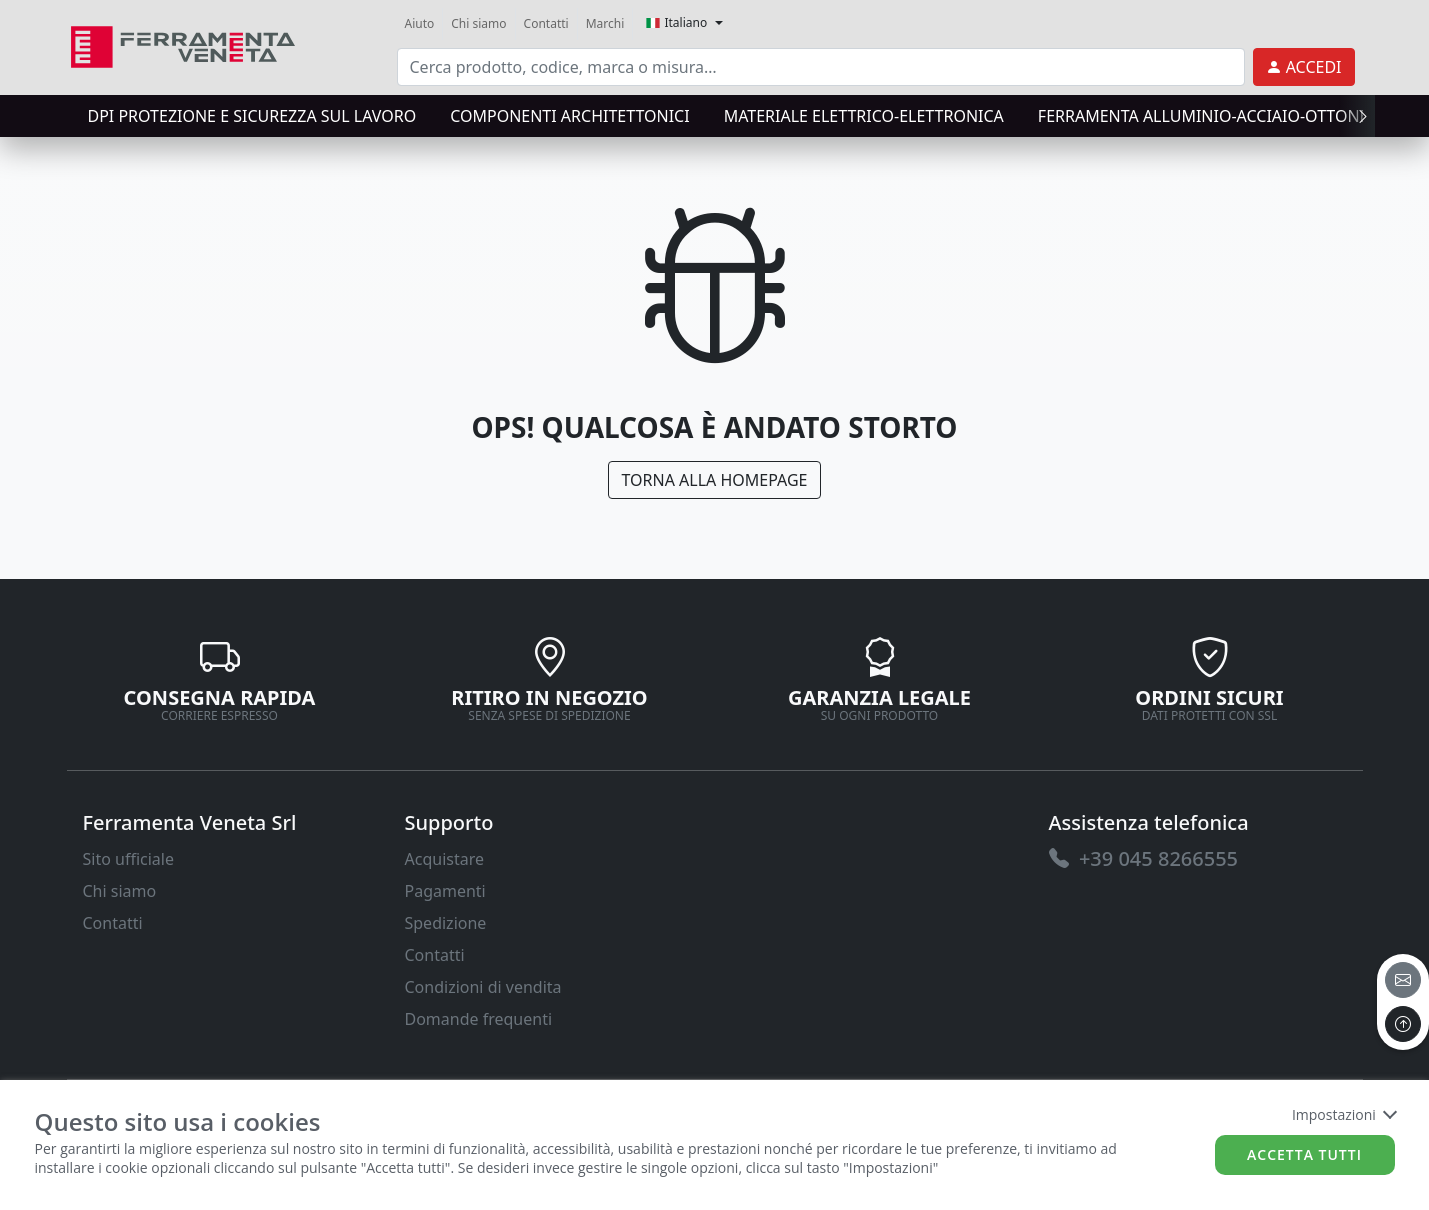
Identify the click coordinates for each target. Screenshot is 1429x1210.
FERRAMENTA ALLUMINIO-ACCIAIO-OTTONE (1203, 116)
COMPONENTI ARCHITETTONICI (569, 116)
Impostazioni (1343, 1114)
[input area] (821, 67)
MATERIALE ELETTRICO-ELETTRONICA (864, 116)
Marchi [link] (605, 23)
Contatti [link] (546, 23)
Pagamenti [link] (445, 891)
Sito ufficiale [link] (129, 859)
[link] (183, 44)
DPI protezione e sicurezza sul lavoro (252, 116)
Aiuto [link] (420, 23)
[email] (1403, 980)
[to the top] (1403, 1024)
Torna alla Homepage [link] (714, 480)
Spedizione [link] (446, 923)
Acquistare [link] (445, 859)
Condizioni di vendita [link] (483, 987)
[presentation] (1357, 116)
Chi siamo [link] (478, 23)
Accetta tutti (1304, 1154)
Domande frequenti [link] (479, 1019)
